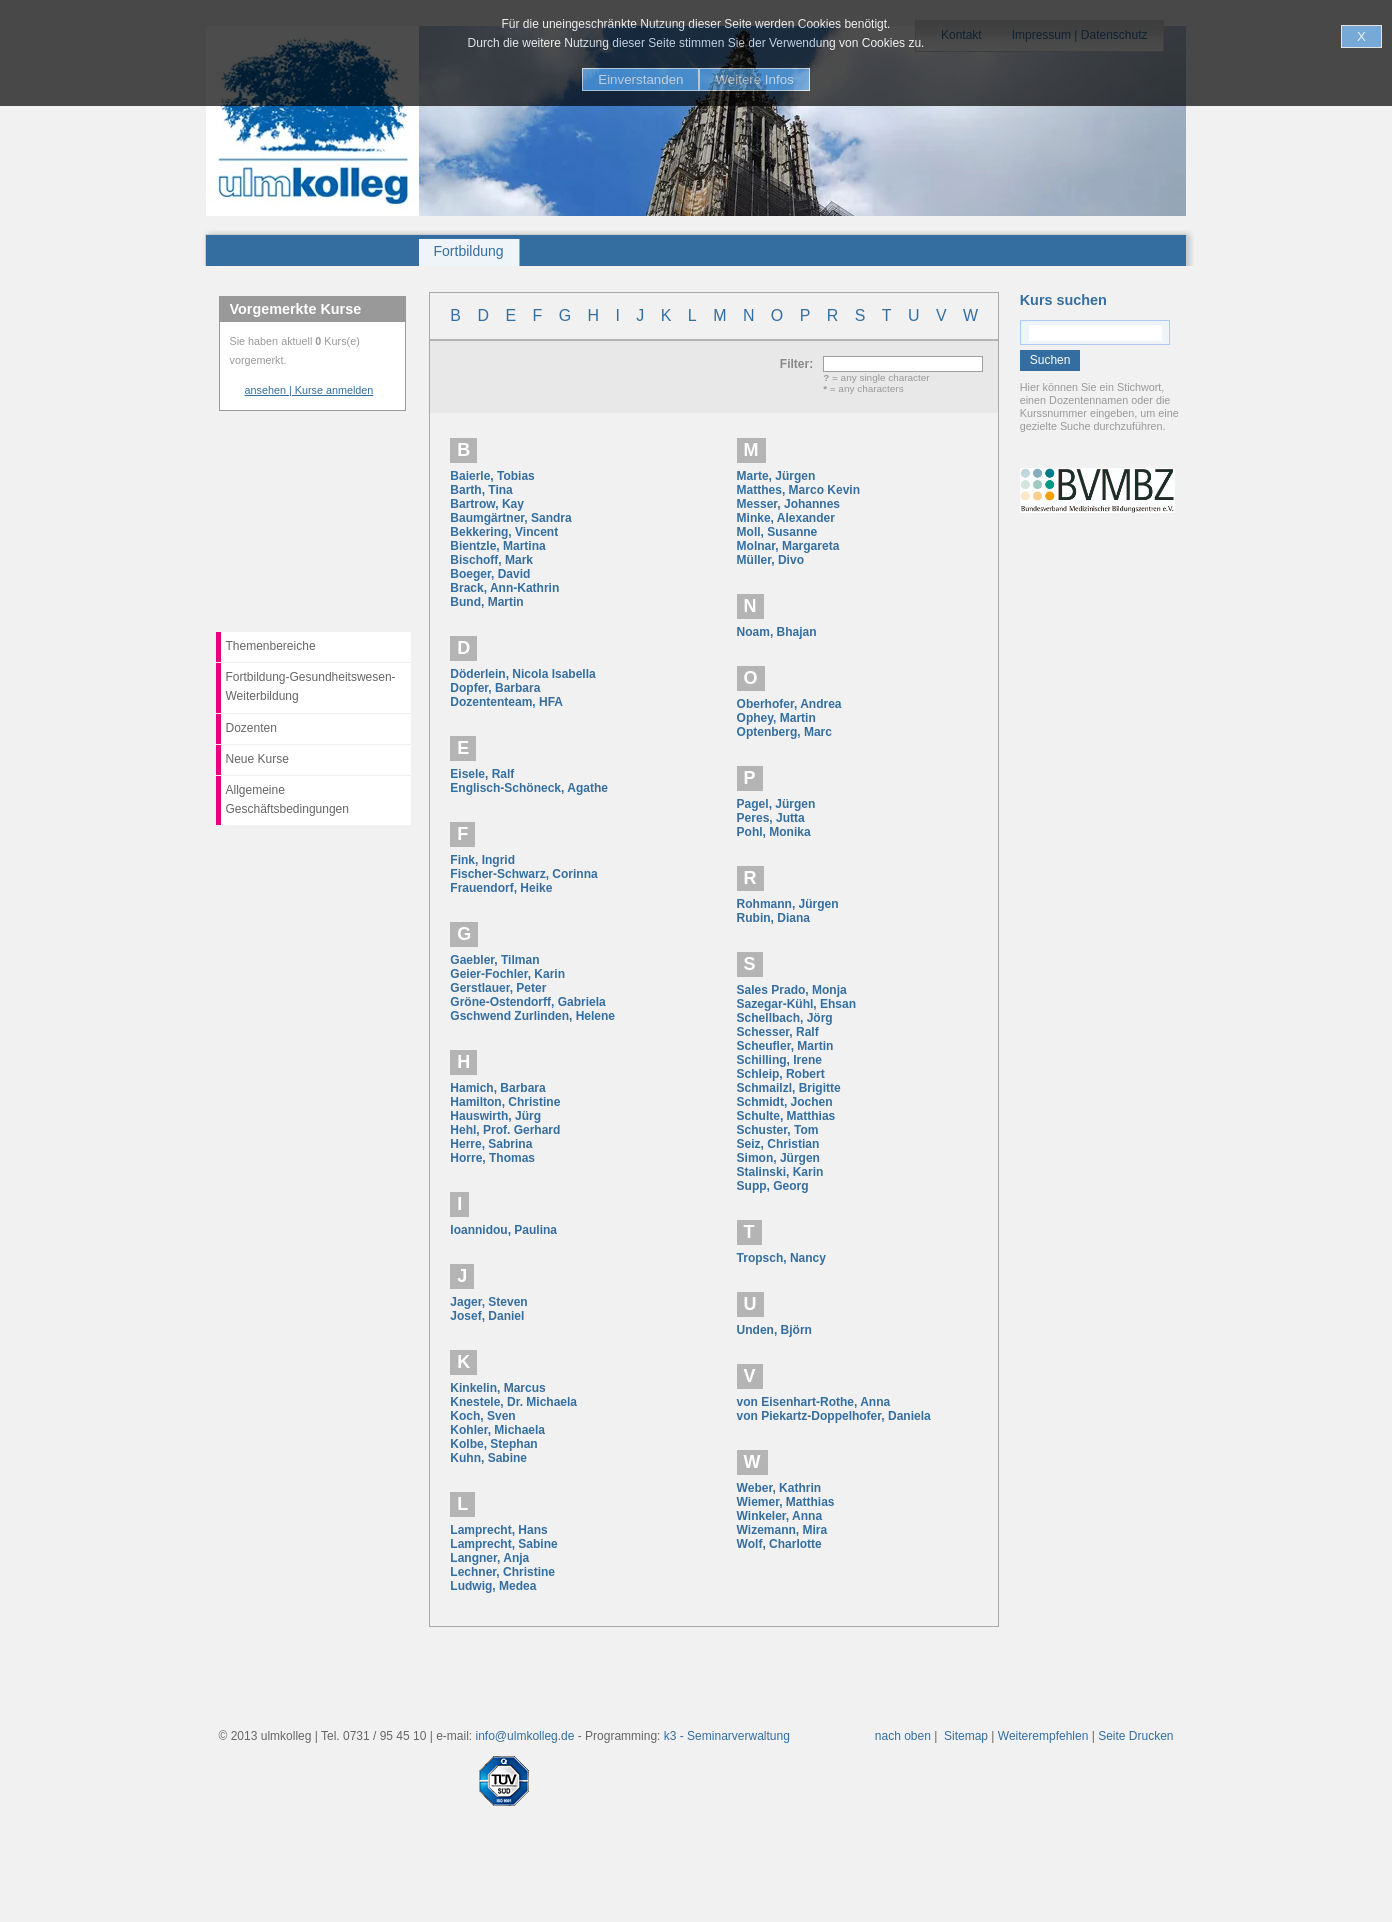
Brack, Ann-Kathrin (504, 588)
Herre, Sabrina (491, 1144)
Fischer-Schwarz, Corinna (523, 874)
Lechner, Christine (502, 1572)
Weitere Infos (754, 79)
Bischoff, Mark (491, 560)
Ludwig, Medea (493, 1586)
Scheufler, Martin (785, 1046)
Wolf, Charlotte (779, 1544)
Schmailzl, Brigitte (789, 1088)
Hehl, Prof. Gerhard (505, 1130)
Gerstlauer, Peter (498, 988)
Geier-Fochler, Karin (507, 974)
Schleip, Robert (781, 1074)
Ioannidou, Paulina (503, 1230)
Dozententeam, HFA (506, 702)
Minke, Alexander (786, 518)
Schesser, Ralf (778, 1032)
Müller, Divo (770, 560)
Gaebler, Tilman (494, 960)
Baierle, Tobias (492, 476)
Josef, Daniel (487, 1316)
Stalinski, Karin (780, 1172)
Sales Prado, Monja (792, 990)
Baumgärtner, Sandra (510, 518)
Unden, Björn (774, 1330)
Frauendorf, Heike (501, 888)
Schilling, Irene (779, 1060)
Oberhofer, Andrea (789, 704)
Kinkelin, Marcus (497, 1388)
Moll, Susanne (777, 532)
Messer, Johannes (788, 504)
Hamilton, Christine (505, 1102)
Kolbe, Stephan (493, 1444)
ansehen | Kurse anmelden (309, 390)
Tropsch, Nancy (781, 1258)
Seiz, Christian (778, 1144)
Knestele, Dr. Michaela (513, 1402)
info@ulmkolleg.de (525, 1736)
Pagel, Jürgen (776, 804)
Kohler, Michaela (497, 1430)
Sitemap (966, 1736)
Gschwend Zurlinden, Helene (532, 1016)
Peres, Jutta (771, 818)
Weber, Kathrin (779, 1488)
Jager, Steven (488, 1302)
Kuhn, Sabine (488, 1458)
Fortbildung (469, 251)
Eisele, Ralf (482, 774)
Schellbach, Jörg (785, 1018)
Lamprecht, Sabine (503, 1544)
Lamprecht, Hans (498, 1530)
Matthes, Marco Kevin (798, 490)
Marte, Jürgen (776, 476)
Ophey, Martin (776, 718)
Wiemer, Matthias (786, 1502)
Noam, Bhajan (777, 632)
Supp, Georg (773, 1186)
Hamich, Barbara (497, 1088)
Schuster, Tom (778, 1130)
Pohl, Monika (774, 832)
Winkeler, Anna (779, 1516)
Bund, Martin (486, 602)
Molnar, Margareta (788, 546)
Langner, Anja (489, 1558)
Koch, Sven (482, 1416)
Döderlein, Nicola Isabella (522, 674)
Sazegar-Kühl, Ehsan (796, 1004)
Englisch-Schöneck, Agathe (529, 788)
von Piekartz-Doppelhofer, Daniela (834, 1416)
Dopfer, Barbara (495, 688)
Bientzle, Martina (497, 546)
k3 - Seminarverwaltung (727, 1736)
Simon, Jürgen (778, 1158)
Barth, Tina (481, 490)
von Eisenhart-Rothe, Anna (814, 1402)
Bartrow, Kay (487, 504)
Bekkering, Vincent (504, 532)
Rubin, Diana (773, 918)
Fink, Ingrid (482, 860)
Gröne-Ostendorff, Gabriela (527, 1002)
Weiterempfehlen (1043, 1736)
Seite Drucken (1135, 1736)
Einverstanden (640, 79)
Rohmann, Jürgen (788, 904)
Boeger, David (490, 574)
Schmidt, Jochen (785, 1102)
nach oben (903, 1736)
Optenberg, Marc (784, 732)
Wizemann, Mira (782, 1530)
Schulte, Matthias (786, 1116)
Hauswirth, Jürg (495, 1116)
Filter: (801, 364)
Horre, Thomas (492, 1158)
